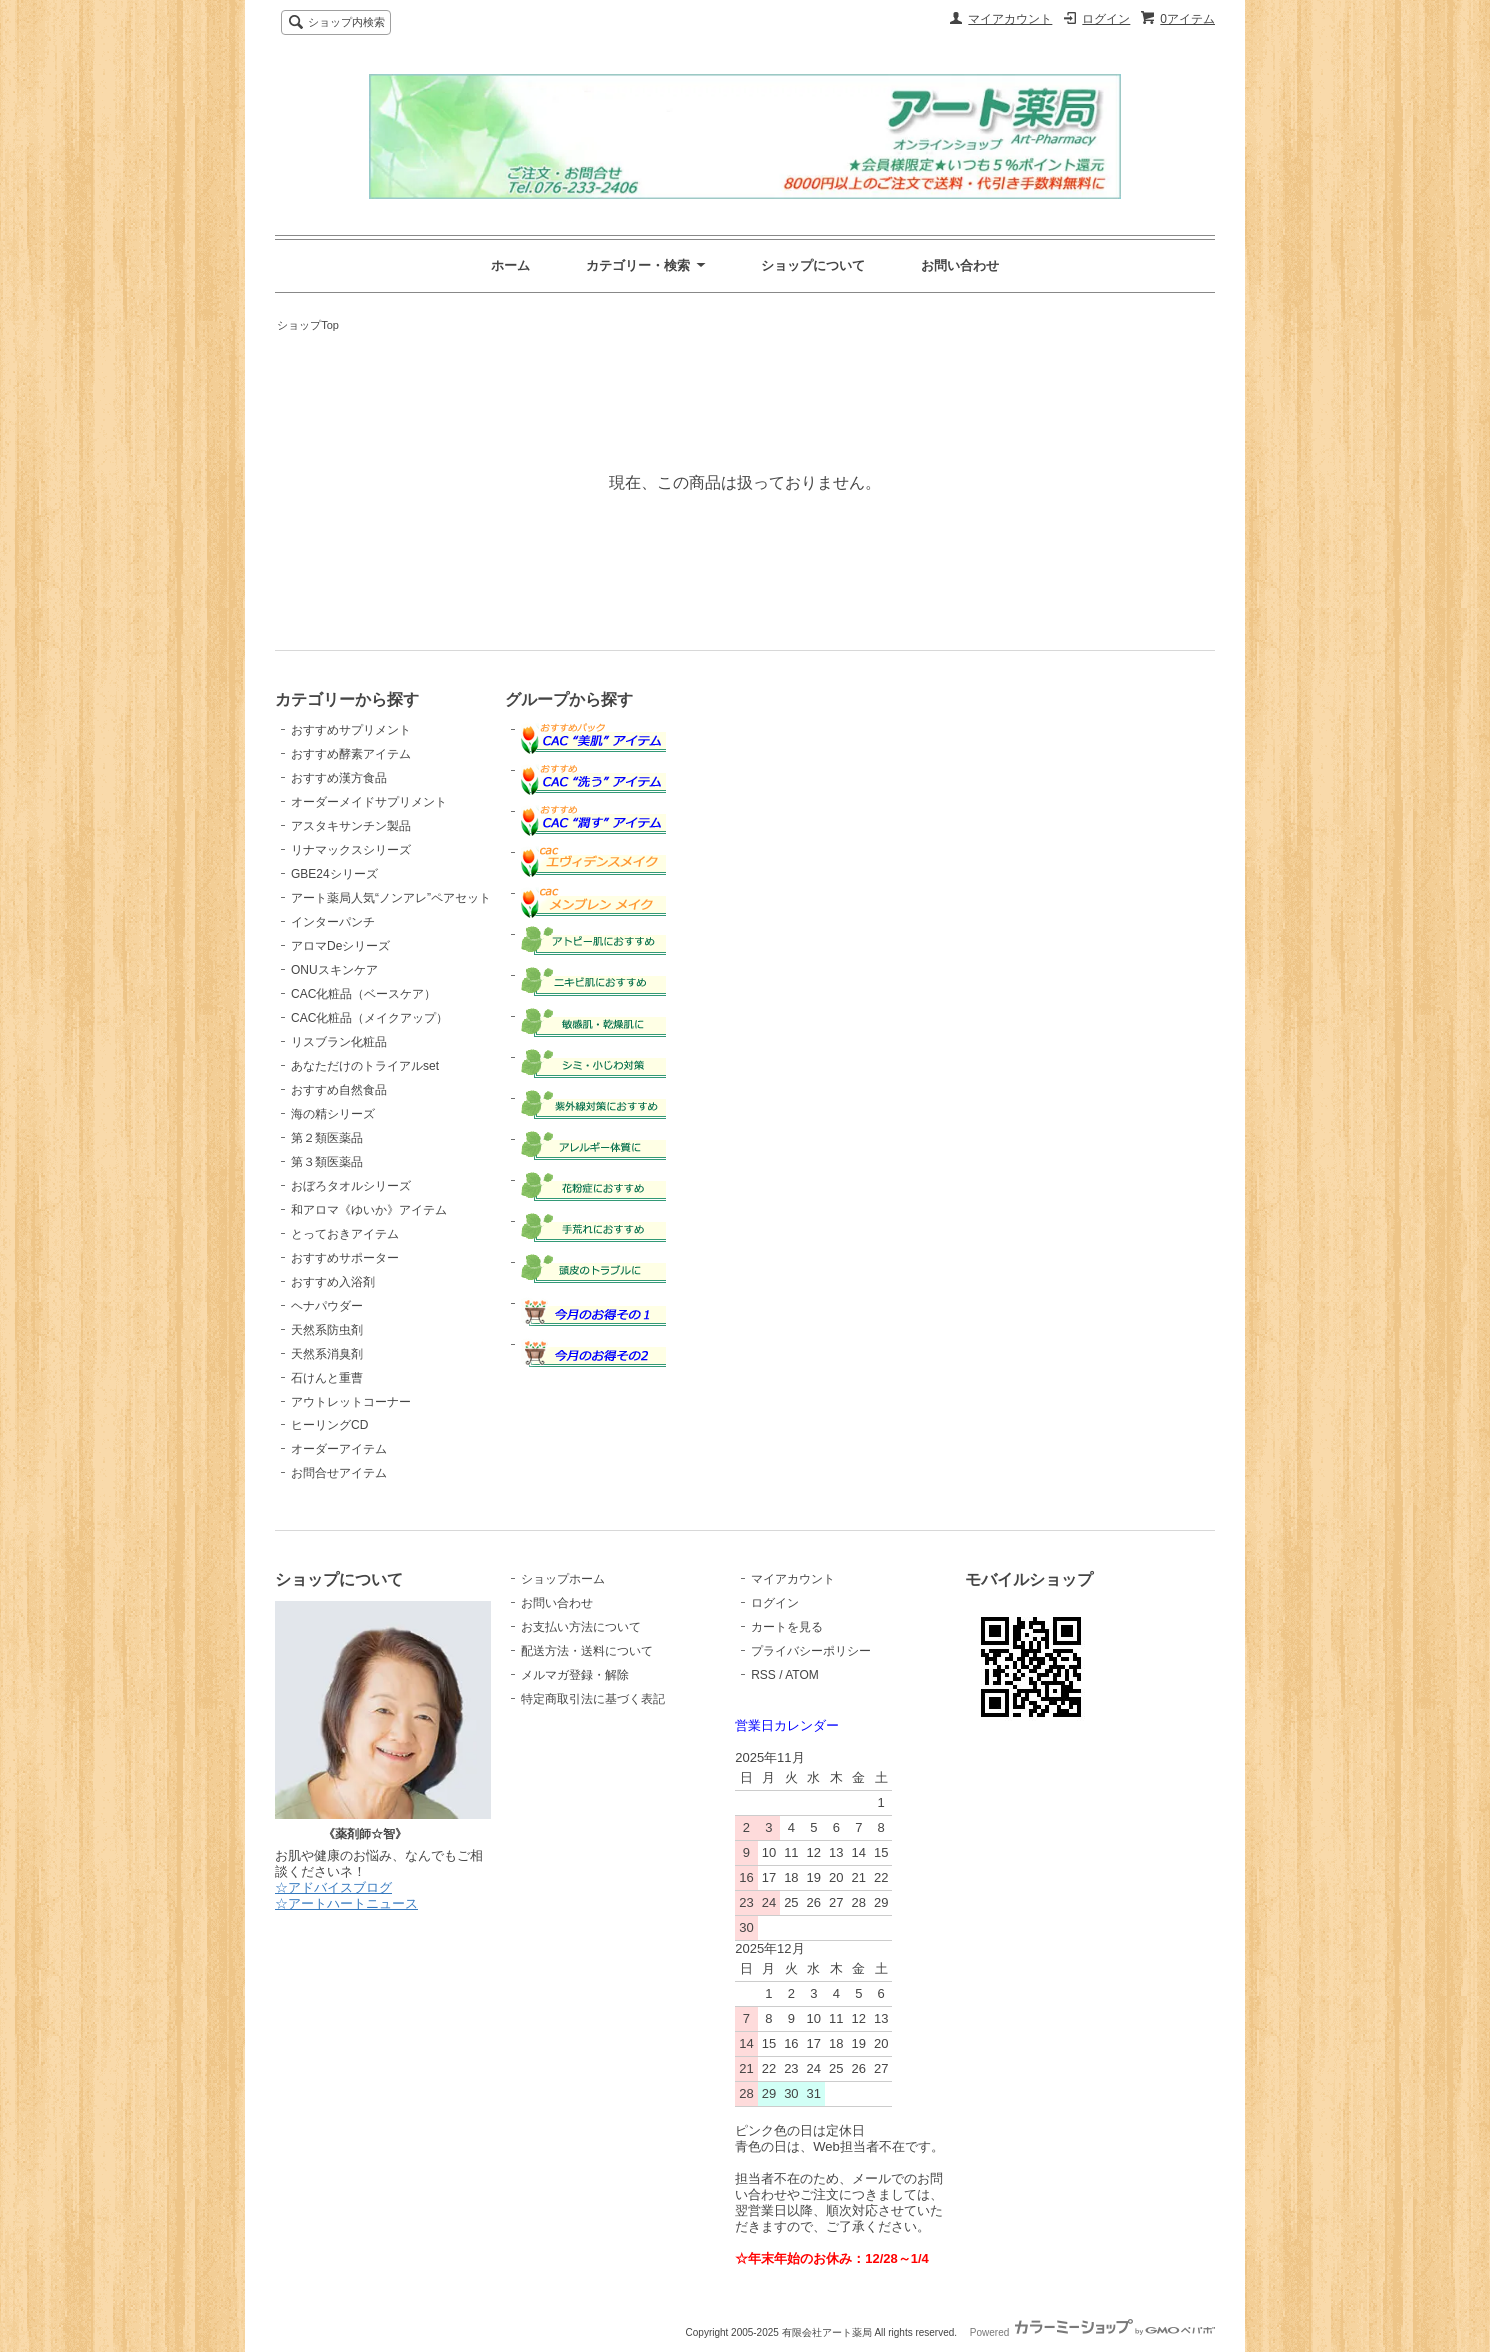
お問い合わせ (960, 265)
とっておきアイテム (345, 1234)
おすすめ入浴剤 (333, 1282)
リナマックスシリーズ (351, 850)
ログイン (1106, 19)
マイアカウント (1010, 19)
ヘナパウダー (327, 1306)
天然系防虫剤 (327, 1330)
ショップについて (813, 265)
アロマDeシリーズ (340, 946)
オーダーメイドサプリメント (369, 802)
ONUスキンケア (334, 970)
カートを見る (787, 1627)
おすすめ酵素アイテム (351, 754)
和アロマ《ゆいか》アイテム (369, 1210)
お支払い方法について (581, 1627)
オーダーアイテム (339, 1449)
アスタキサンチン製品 (351, 826)
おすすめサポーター (345, 1258)
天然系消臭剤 (327, 1354)
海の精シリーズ (333, 1114)
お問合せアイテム (339, 1473)
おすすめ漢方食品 (339, 778)
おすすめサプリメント (351, 730)
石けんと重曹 (327, 1378)
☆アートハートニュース (346, 1903)
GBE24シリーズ (334, 874)
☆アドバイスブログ (333, 1887)
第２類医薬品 (327, 1138)
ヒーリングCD (329, 1425)
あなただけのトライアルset (365, 1066)
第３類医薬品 (327, 1162)
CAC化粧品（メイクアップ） (369, 1018)
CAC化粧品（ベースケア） (363, 994)
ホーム (510, 265)
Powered (1092, 2332)
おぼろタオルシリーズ (351, 1186)
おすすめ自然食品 (339, 1090)
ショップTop (308, 325)
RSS (763, 1675)
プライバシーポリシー (811, 1651)
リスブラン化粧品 (339, 1042)
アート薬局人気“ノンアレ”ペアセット (391, 898)
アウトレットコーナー (351, 1402)
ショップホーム (563, 1579)
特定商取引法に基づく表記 (593, 1699)
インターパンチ (333, 922)
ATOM (802, 1675)
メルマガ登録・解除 (575, 1675)
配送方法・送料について (587, 1651)
